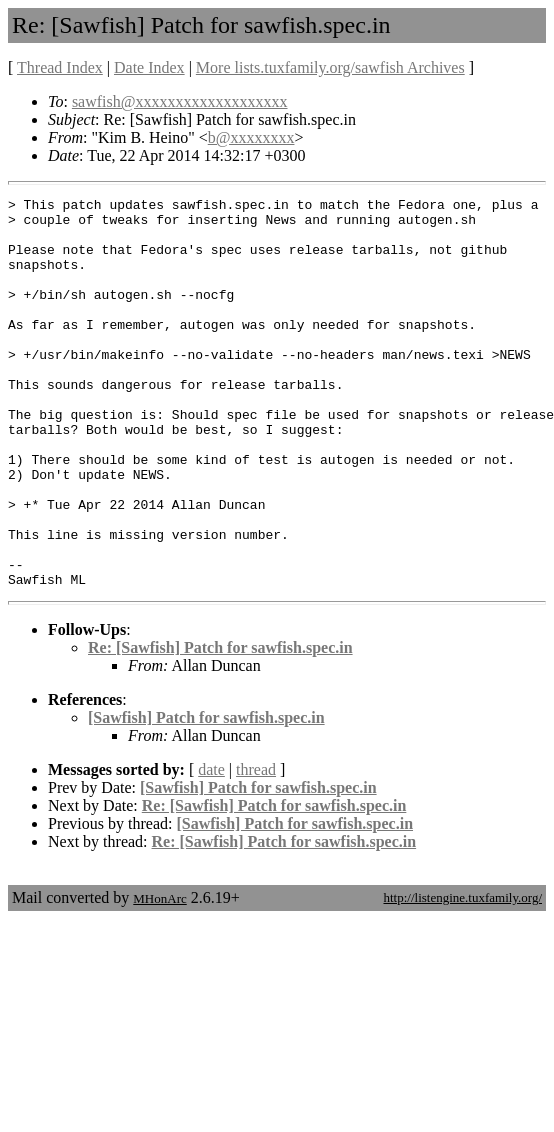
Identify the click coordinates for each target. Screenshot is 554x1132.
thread (256, 847)
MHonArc (159, 976)
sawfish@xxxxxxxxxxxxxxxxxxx (180, 101)
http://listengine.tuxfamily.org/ (462, 975)
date (211, 847)
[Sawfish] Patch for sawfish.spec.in (206, 795)
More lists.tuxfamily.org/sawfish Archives (330, 67)
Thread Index (60, 67)
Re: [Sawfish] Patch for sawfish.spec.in (220, 725)
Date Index (149, 67)
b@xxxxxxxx (251, 137)
